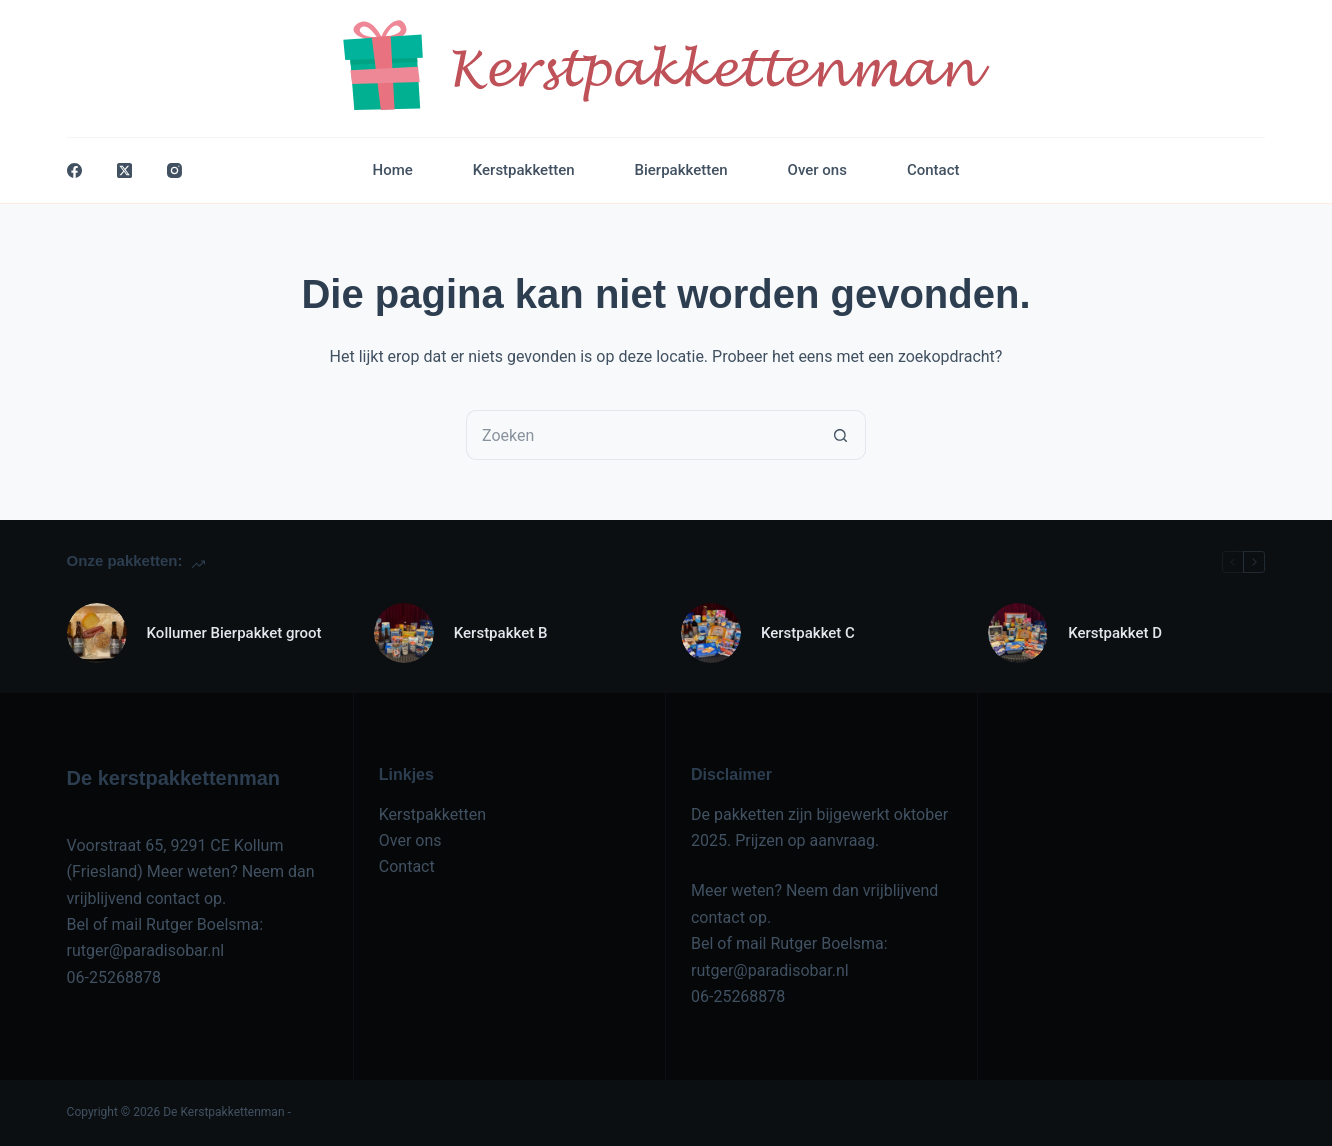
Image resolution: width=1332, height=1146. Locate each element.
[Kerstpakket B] (404, 633)
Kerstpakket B (501, 633)
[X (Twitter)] (124, 170)
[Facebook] (74, 170)
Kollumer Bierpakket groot (234, 633)
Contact (933, 170)
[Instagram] (174, 170)
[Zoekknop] (841, 435)
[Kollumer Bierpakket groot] (97, 633)
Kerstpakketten (524, 170)
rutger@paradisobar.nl (146, 950)
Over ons (817, 170)
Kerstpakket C (808, 633)
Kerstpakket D (1115, 633)
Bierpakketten (681, 170)
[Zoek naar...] (641, 435)
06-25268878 (114, 977)
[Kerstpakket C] (711, 633)
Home (393, 170)
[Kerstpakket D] (1018, 633)
